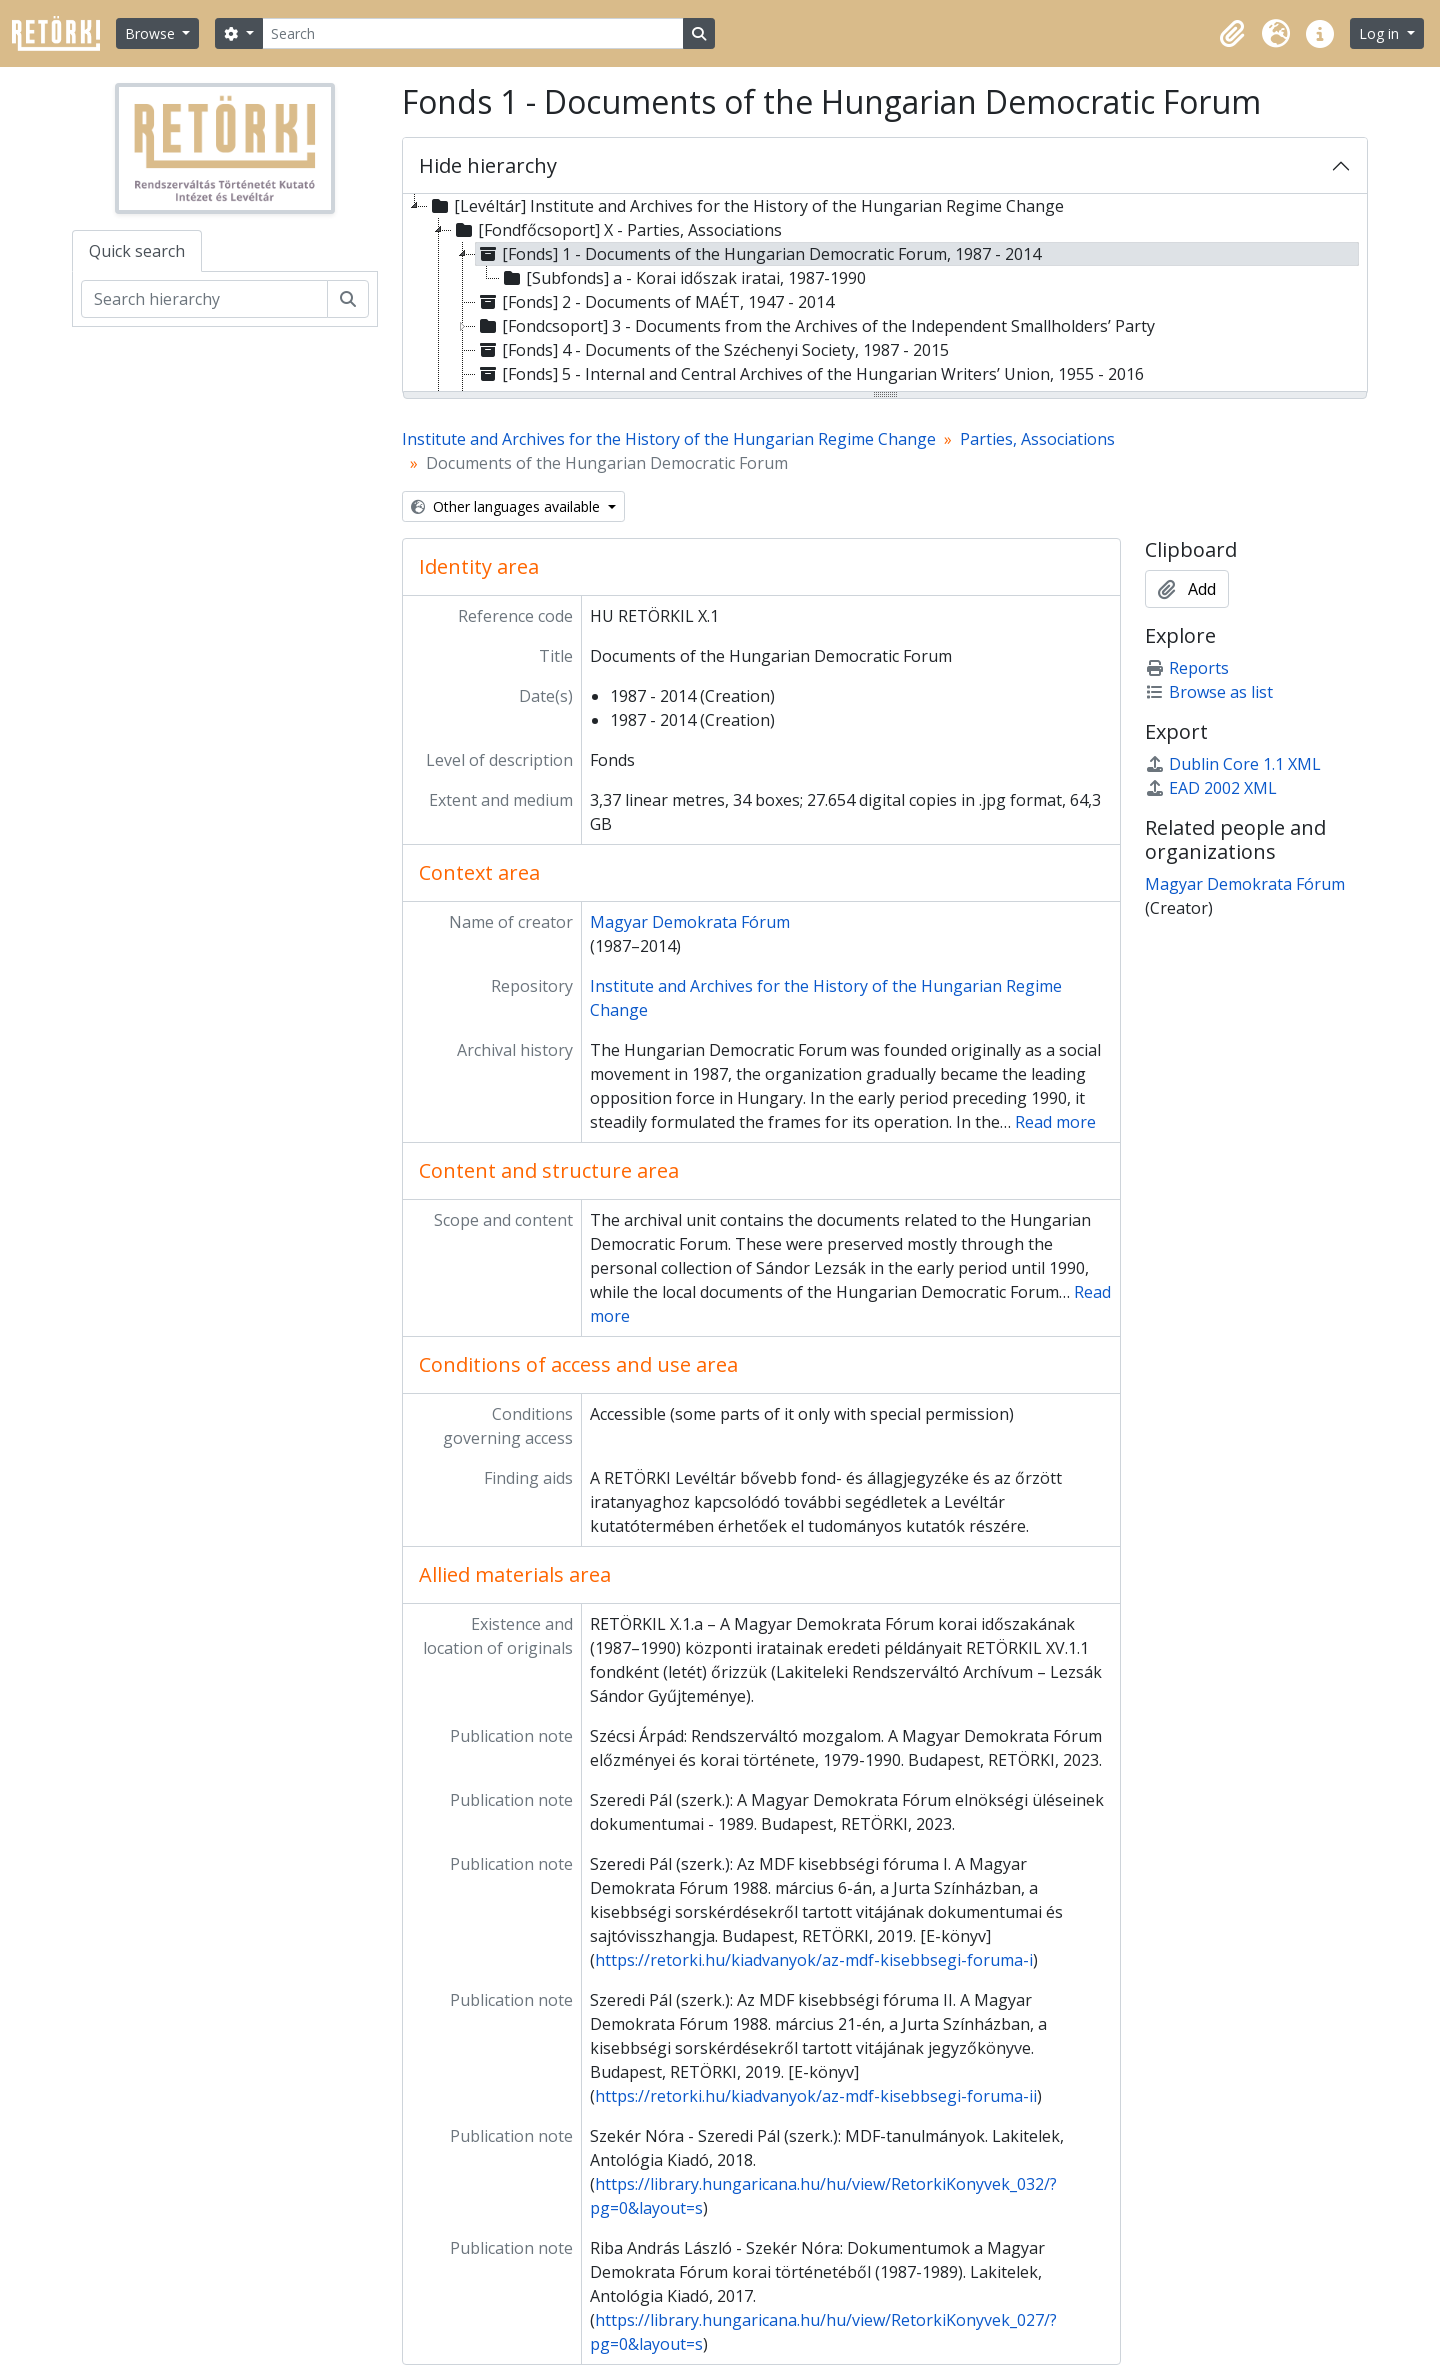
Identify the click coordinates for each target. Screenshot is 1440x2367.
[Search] (473, 33)
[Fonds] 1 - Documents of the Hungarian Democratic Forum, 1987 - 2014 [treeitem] (758, 254)
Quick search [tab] (137, 251)
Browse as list (1209, 692)
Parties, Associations (1037, 439)
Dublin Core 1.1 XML (1233, 764)
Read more (1055, 1122)
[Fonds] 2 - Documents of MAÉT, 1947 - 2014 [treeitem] (655, 302)
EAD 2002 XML (1211, 788)
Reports (1187, 668)
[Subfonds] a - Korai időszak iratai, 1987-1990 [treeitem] (683, 278)
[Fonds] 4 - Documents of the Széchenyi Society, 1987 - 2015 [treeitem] (712, 350)
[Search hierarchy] (204, 299)
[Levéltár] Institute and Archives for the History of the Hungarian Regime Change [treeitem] (746, 206)
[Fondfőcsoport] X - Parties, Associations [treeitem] (617, 230)
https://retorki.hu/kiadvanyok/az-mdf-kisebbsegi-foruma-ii (816, 2096)
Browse (152, 33)
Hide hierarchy (488, 165)
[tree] (885, 294)
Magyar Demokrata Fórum (690, 922)
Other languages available (507, 506)
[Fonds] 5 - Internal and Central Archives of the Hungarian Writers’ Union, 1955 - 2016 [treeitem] (810, 374)
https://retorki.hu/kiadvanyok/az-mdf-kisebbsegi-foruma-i (814, 1960)
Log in (1381, 33)
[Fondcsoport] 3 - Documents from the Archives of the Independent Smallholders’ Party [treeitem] (815, 326)
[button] (1232, 34)
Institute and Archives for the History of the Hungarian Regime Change (669, 439)
